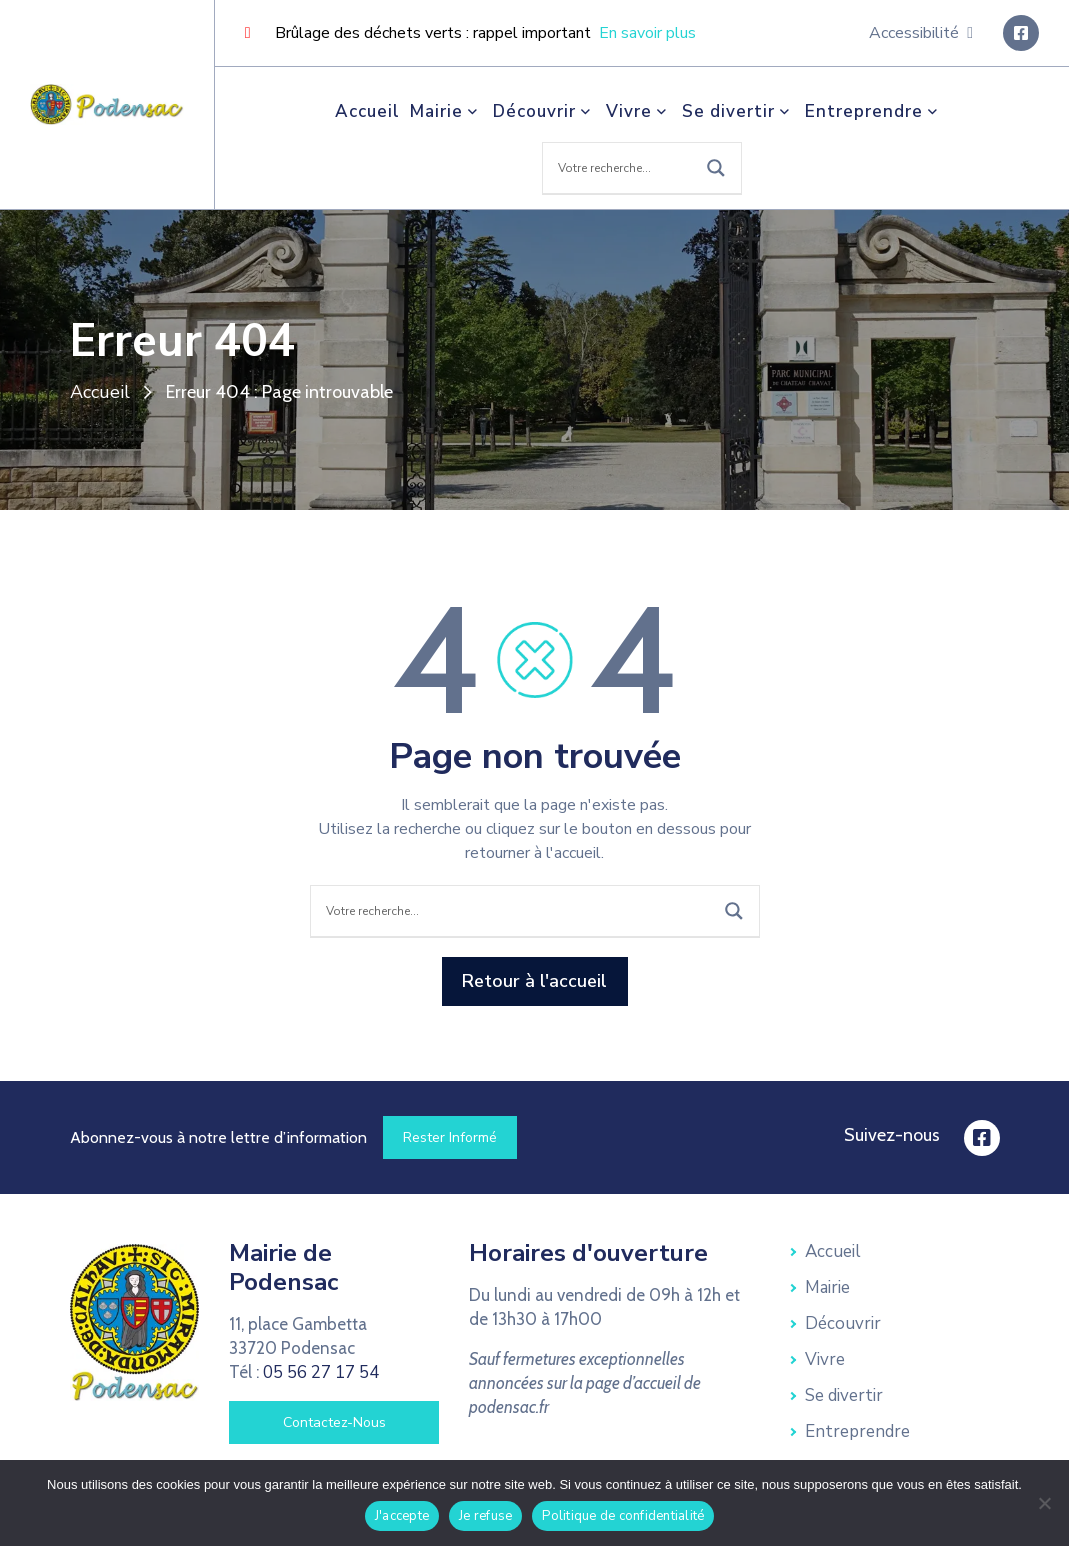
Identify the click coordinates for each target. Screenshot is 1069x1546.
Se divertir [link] (738, 111)
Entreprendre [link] (874, 111)
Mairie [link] (446, 111)
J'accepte (402, 1516)
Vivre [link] (639, 111)
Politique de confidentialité (623, 1516)
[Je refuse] (1044, 1503)
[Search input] (622, 168)
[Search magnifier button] (716, 168)
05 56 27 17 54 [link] (321, 1372)
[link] (107, 103)
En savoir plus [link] (647, 33)
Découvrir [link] (544, 111)
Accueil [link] (367, 111)
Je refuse (485, 1516)
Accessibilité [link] (921, 33)
